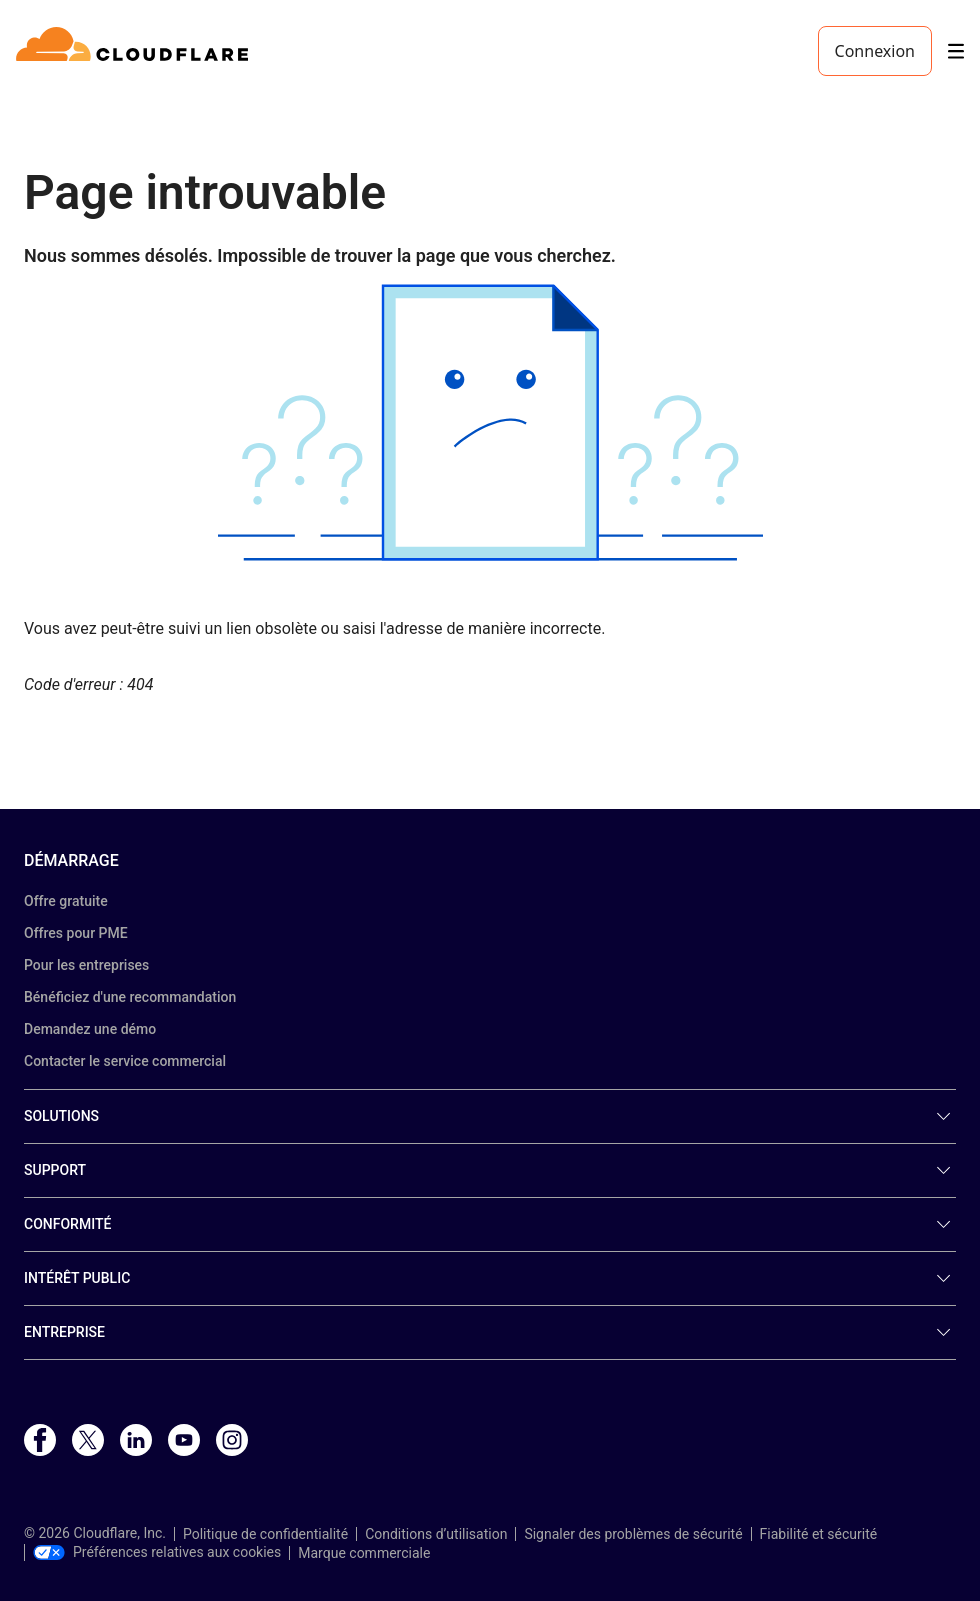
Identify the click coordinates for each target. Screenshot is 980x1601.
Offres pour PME (76, 933)
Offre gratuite (66, 901)
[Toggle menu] (956, 51)
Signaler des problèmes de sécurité (633, 1534)
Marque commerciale (364, 1553)
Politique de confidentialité (265, 1534)
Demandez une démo (90, 1029)
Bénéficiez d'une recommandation (130, 997)
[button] (490, 422)
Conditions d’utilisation (436, 1534)
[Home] (135, 51)
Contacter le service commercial (125, 1061)
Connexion (875, 51)
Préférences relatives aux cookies (157, 1552)
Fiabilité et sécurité (819, 1534)
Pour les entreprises (86, 965)
